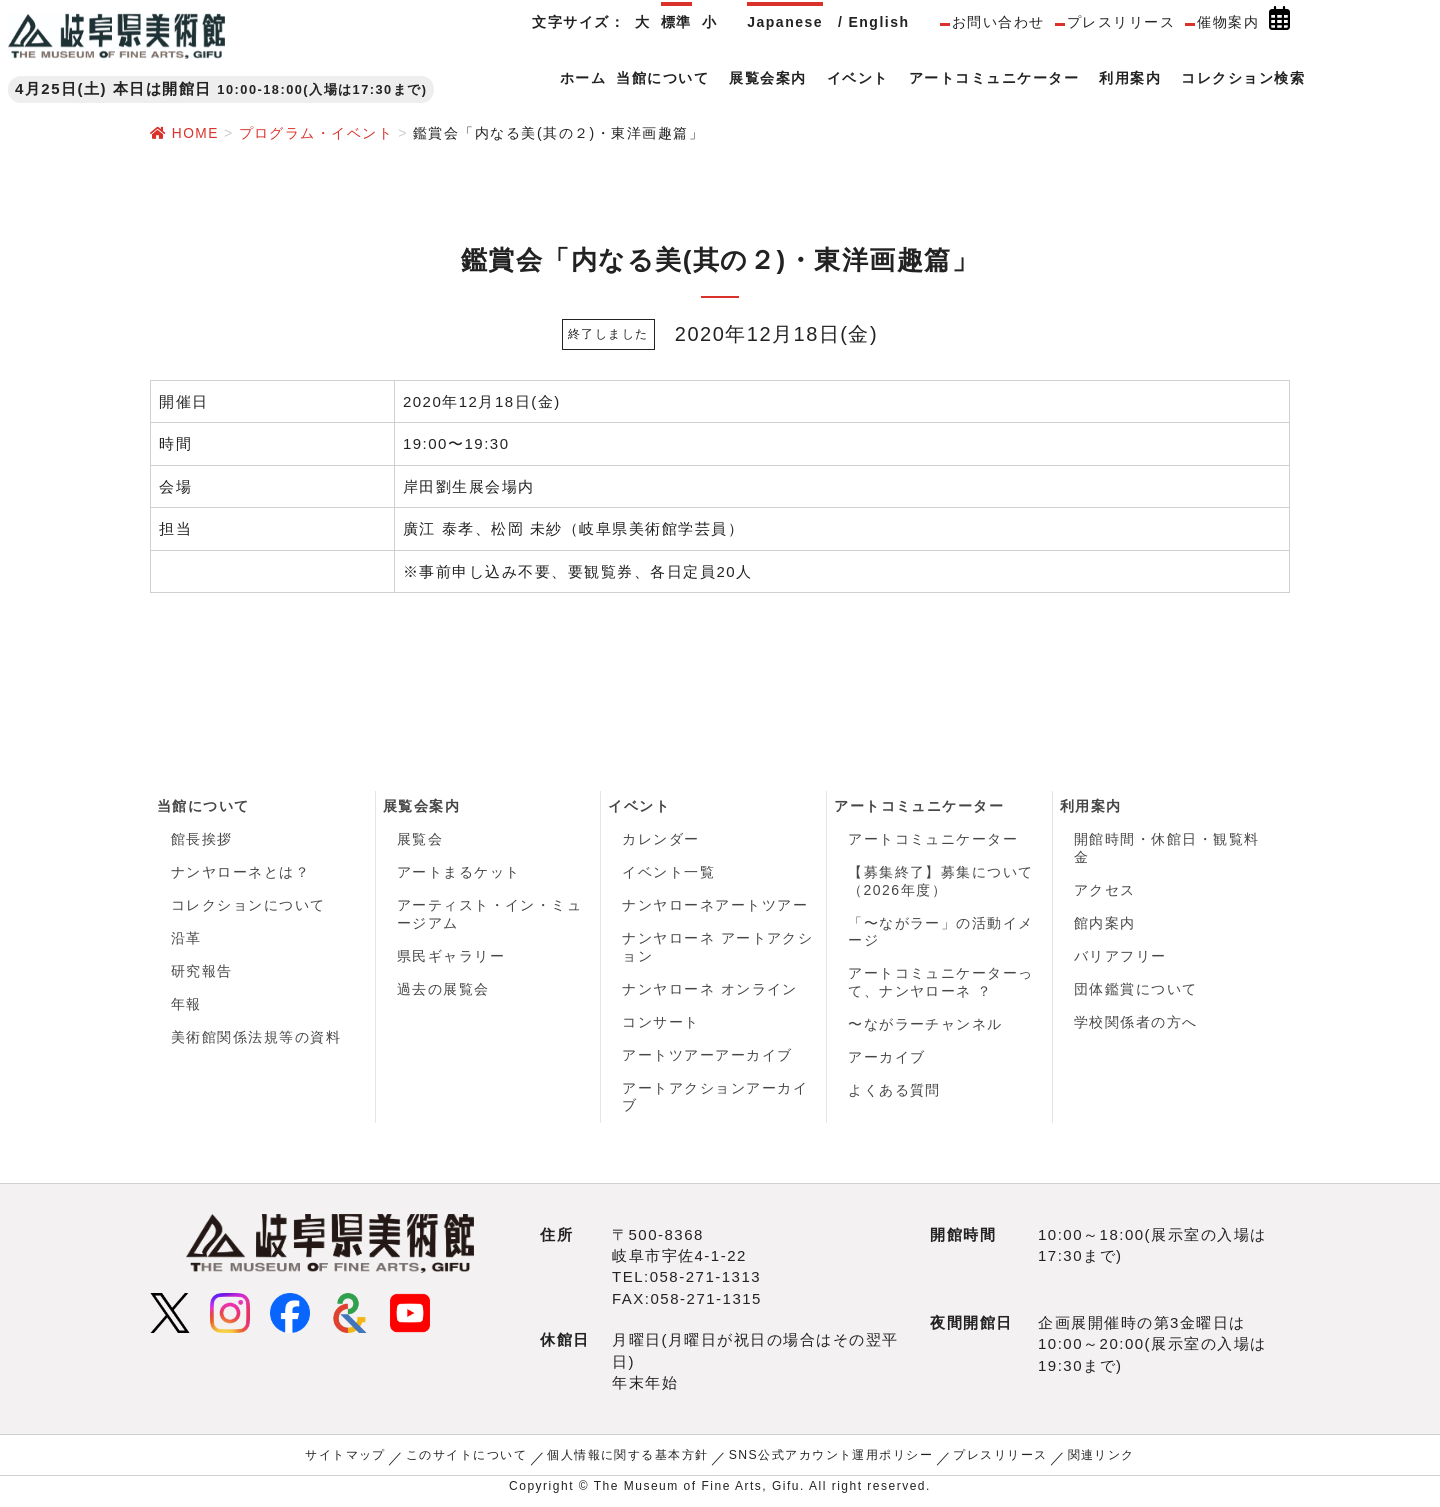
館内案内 (1105, 924)
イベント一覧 (668, 873)
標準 (676, 22)
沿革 (186, 940)
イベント (639, 806)
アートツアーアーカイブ (707, 1058)
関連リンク (1102, 1459)
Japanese (785, 22)
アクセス (1105, 891)
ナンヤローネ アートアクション (717, 949)
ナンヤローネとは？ (241, 873)
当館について (203, 806)
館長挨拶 (202, 840)
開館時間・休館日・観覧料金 (1167, 849)
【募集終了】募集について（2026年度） (941, 882)
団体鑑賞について (1136, 991)
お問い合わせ (998, 22)
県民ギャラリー (451, 958)
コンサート (661, 1025)
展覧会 (420, 840)
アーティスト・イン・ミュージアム (490, 916)
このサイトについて (466, 1459)
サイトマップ (344, 1459)
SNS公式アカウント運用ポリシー (831, 1459)
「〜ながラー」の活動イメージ (941, 933)
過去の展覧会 (443, 991)
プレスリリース (1121, 22)
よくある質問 (894, 1093)
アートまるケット (459, 873)
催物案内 (1228, 22)
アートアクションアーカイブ (715, 1101)
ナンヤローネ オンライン (710, 991)
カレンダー (661, 840)
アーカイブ (887, 1060)
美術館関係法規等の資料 (256, 1041)
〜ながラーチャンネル (925, 1026)
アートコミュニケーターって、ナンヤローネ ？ (941, 984)
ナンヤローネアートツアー (715, 907)
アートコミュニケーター (919, 806)
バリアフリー (1120, 958)
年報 (186, 1007)
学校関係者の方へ (1136, 1025)
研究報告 (202, 974)
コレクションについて (248, 907)
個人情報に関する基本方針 (628, 1459)
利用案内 (1091, 806)
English (878, 22)
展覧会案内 (422, 806)
